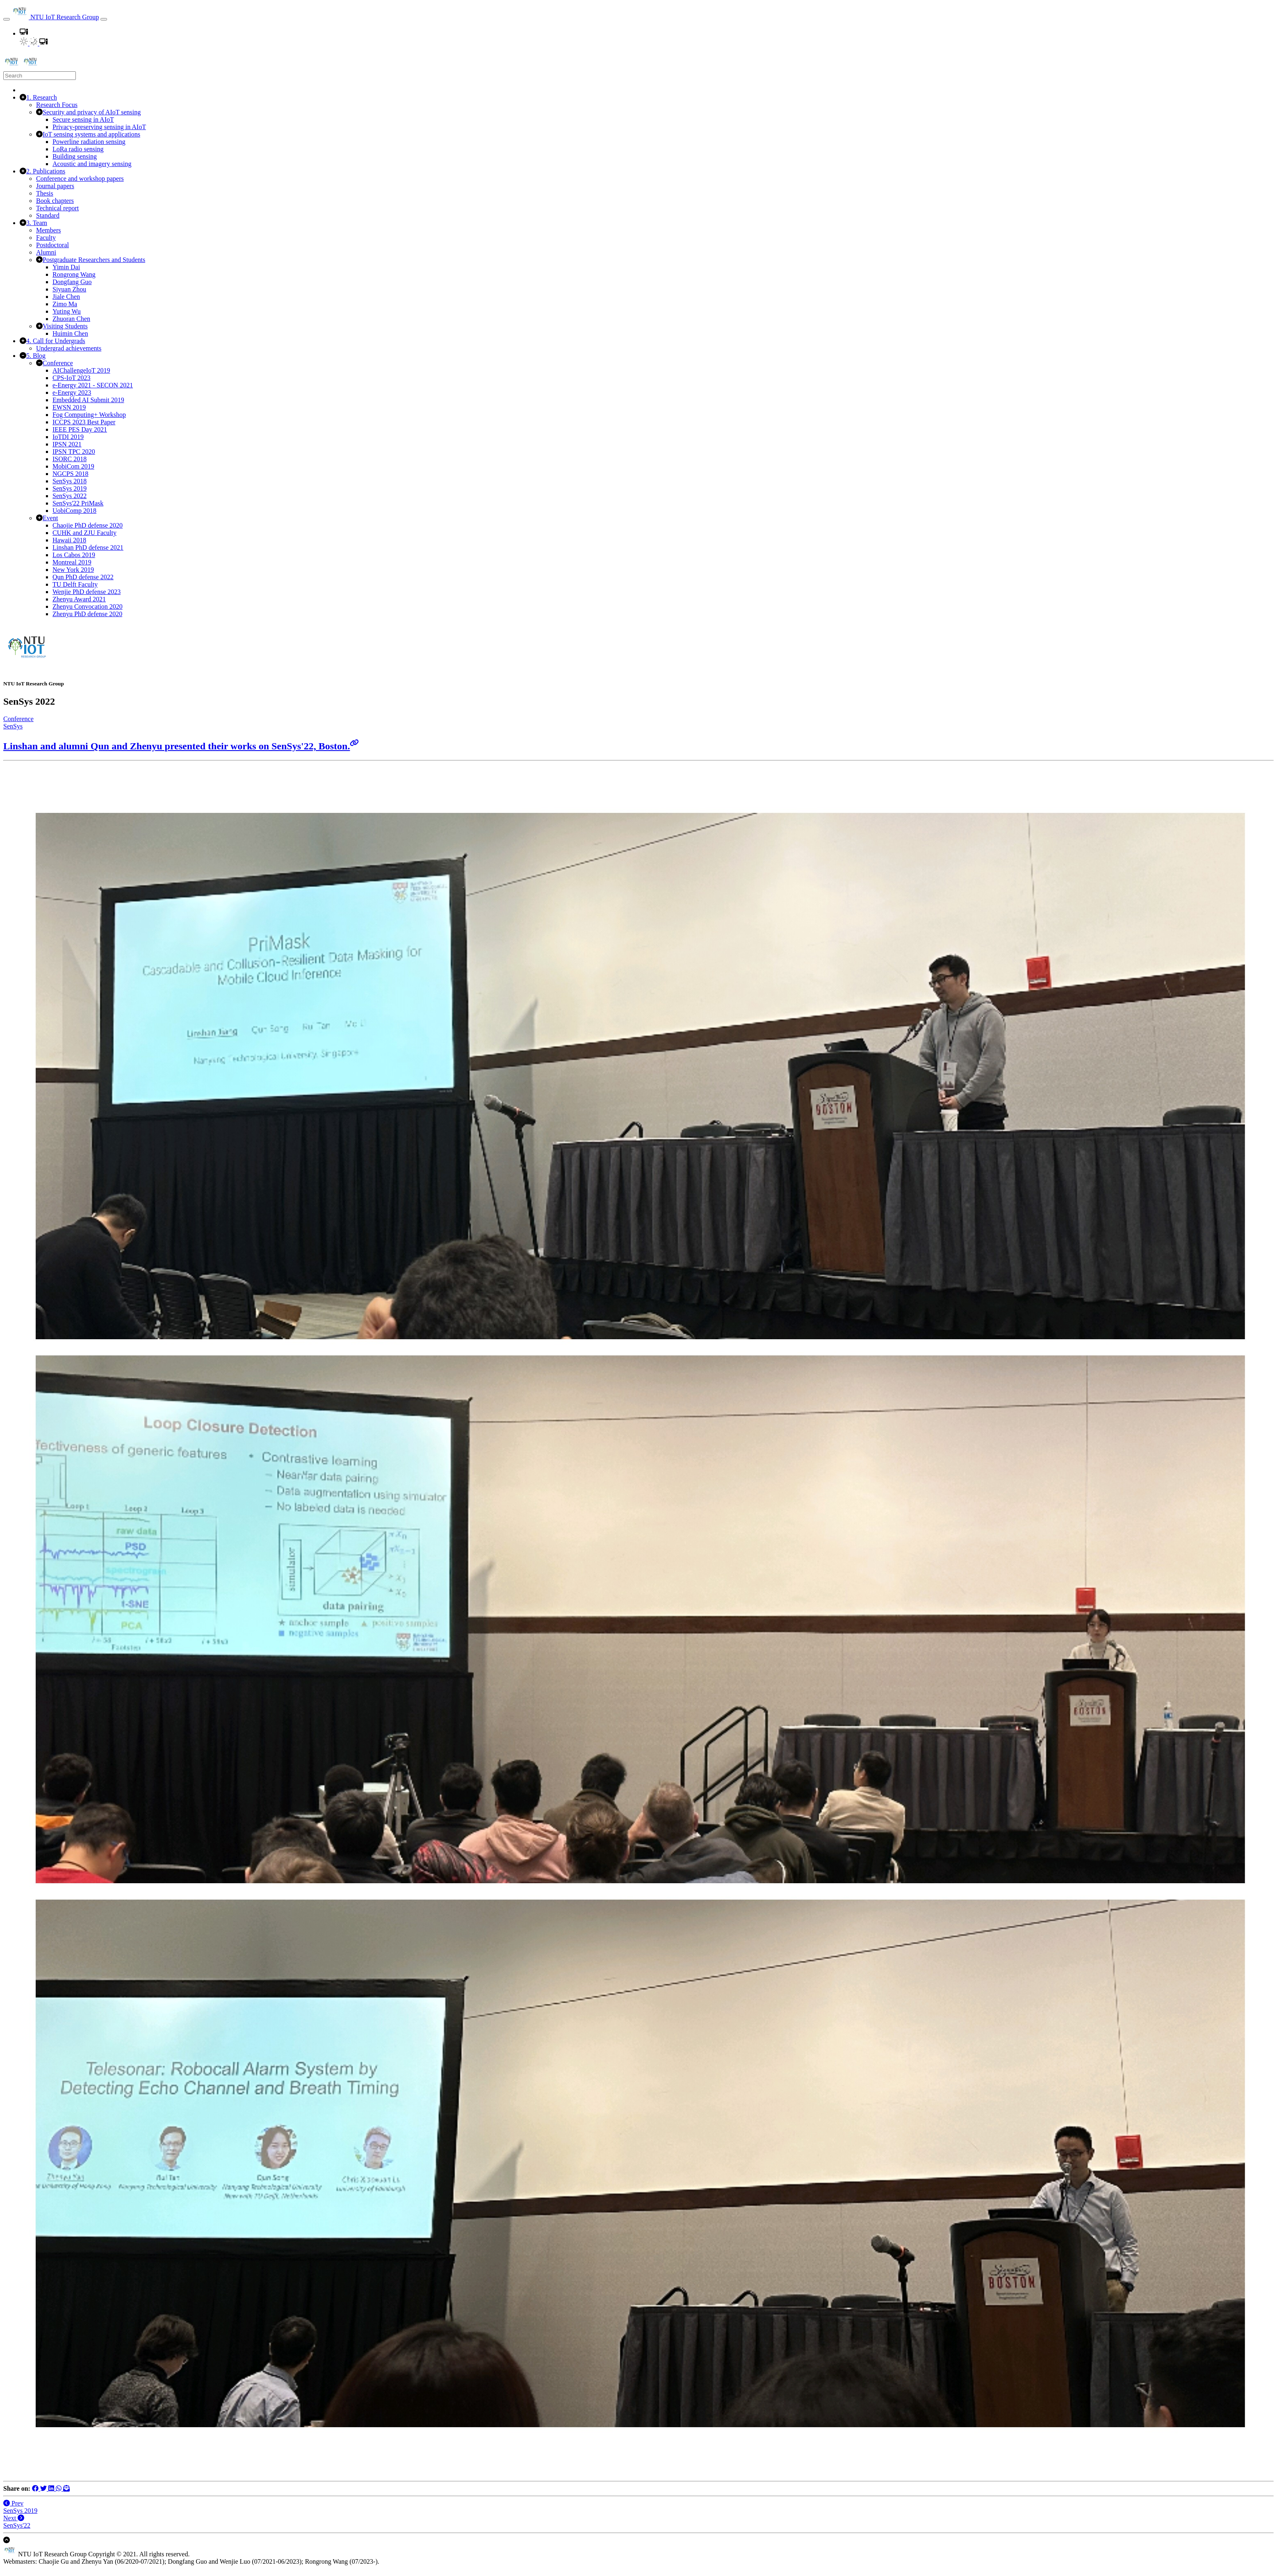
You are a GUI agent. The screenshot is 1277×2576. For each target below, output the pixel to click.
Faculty (46, 237)
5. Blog (36, 355)
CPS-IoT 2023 (71, 377)
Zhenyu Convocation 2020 (87, 606)
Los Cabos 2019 (73, 554)
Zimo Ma (64, 303)
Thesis (44, 193)
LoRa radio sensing (77, 149)
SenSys (13, 726)
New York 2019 (73, 569)
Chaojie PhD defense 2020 (87, 525)
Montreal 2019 (71, 562)
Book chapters (55, 200)
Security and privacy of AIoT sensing (92, 112)
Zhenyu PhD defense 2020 (87, 613)
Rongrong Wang (74, 274)
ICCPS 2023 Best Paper (83, 422)
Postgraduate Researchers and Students (94, 259)
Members (48, 230)
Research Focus (57, 104)
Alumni (46, 252)
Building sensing (74, 156)
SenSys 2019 (69, 488)
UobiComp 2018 (74, 510)
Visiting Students (65, 326)
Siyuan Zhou (69, 289)
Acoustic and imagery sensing (91, 163)
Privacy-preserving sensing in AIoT (99, 126)
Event (50, 517)
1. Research (41, 97)
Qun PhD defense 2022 (83, 576)
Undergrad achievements (68, 348)
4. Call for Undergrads (55, 340)
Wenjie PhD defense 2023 (86, 591)
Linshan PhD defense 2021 (87, 547)
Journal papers (55, 185)
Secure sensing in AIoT (83, 119)
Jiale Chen (66, 296)
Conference (58, 363)
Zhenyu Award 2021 (79, 599)
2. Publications (45, 171)
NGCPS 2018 (70, 473)
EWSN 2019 (69, 407)
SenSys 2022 (69, 495)
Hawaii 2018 (69, 540)
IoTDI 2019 (68, 436)
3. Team (36, 222)
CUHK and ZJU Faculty (84, 532)
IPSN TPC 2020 (73, 451)
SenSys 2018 (69, 481)
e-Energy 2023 (71, 392)
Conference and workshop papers (80, 178)
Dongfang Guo (72, 281)
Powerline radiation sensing (88, 141)
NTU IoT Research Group (55, 17)
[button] (24, 33)
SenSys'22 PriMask (77, 503)
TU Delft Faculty (75, 584)
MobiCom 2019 (73, 466)
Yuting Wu (66, 311)
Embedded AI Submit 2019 (88, 399)
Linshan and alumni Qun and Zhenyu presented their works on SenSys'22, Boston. (181, 746)
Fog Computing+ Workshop (89, 414)
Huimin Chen (70, 333)
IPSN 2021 (67, 444)
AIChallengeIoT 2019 (81, 370)
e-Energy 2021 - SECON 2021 (92, 385)
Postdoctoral (52, 244)
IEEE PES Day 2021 (79, 429)
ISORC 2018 (69, 458)
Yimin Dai (66, 267)
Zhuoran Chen (71, 318)
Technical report (57, 208)
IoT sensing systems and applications (91, 134)
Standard (47, 215)
